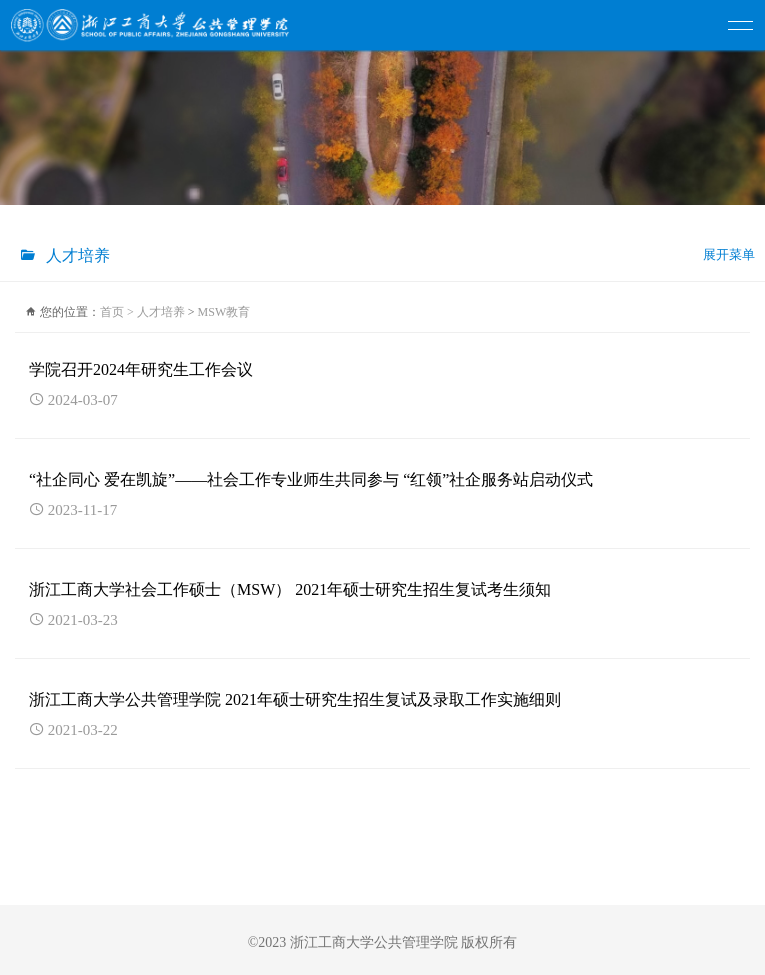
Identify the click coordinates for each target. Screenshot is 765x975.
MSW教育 (224, 312)
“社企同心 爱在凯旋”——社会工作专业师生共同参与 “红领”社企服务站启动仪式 (311, 479)
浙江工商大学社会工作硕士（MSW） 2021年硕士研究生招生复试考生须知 (290, 589)
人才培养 (161, 312)
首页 (118, 312)
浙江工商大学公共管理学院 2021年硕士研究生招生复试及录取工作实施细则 (295, 699)
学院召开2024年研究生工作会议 (141, 369)
